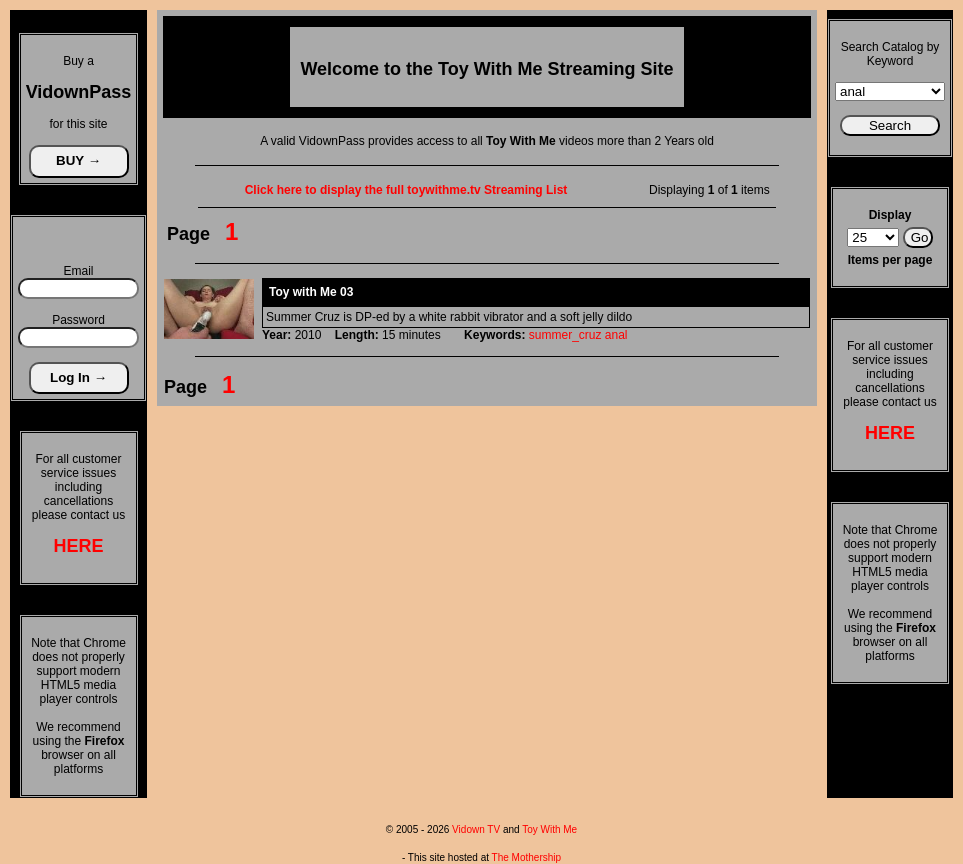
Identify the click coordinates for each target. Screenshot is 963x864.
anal (616, 335)
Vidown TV (476, 829)
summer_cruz (565, 335)
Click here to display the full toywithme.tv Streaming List (406, 190)
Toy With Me (549, 829)
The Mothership (526, 857)
